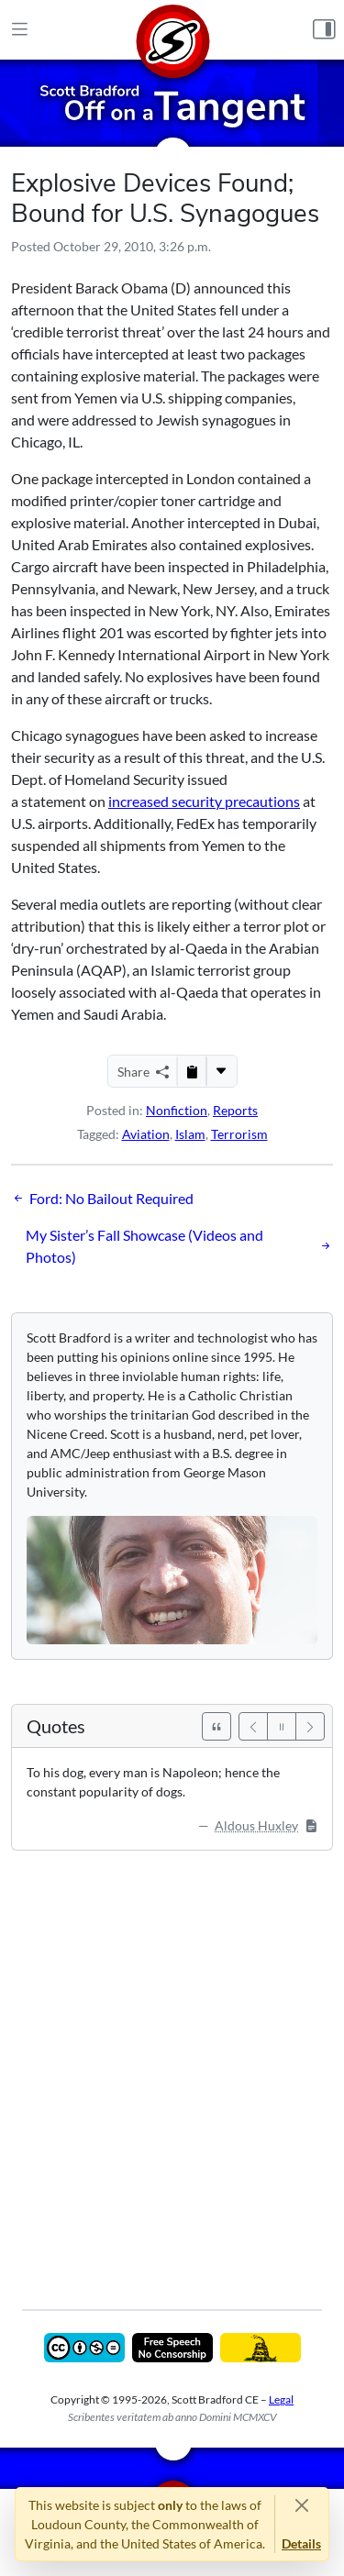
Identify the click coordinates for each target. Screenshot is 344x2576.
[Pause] (281, 1726)
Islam (190, 1134)
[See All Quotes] (216, 1726)
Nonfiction (176, 1110)
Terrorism (239, 1134)
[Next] (310, 1726)
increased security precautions (204, 801)
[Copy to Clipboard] (191, 1071)
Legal (281, 2399)
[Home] (172, 30)
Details (301, 2543)
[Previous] (253, 1726)
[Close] (301, 2505)
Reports (235, 1110)
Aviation (146, 1134)
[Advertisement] (172, 2067)
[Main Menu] (19, 30)
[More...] (221, 1071)
